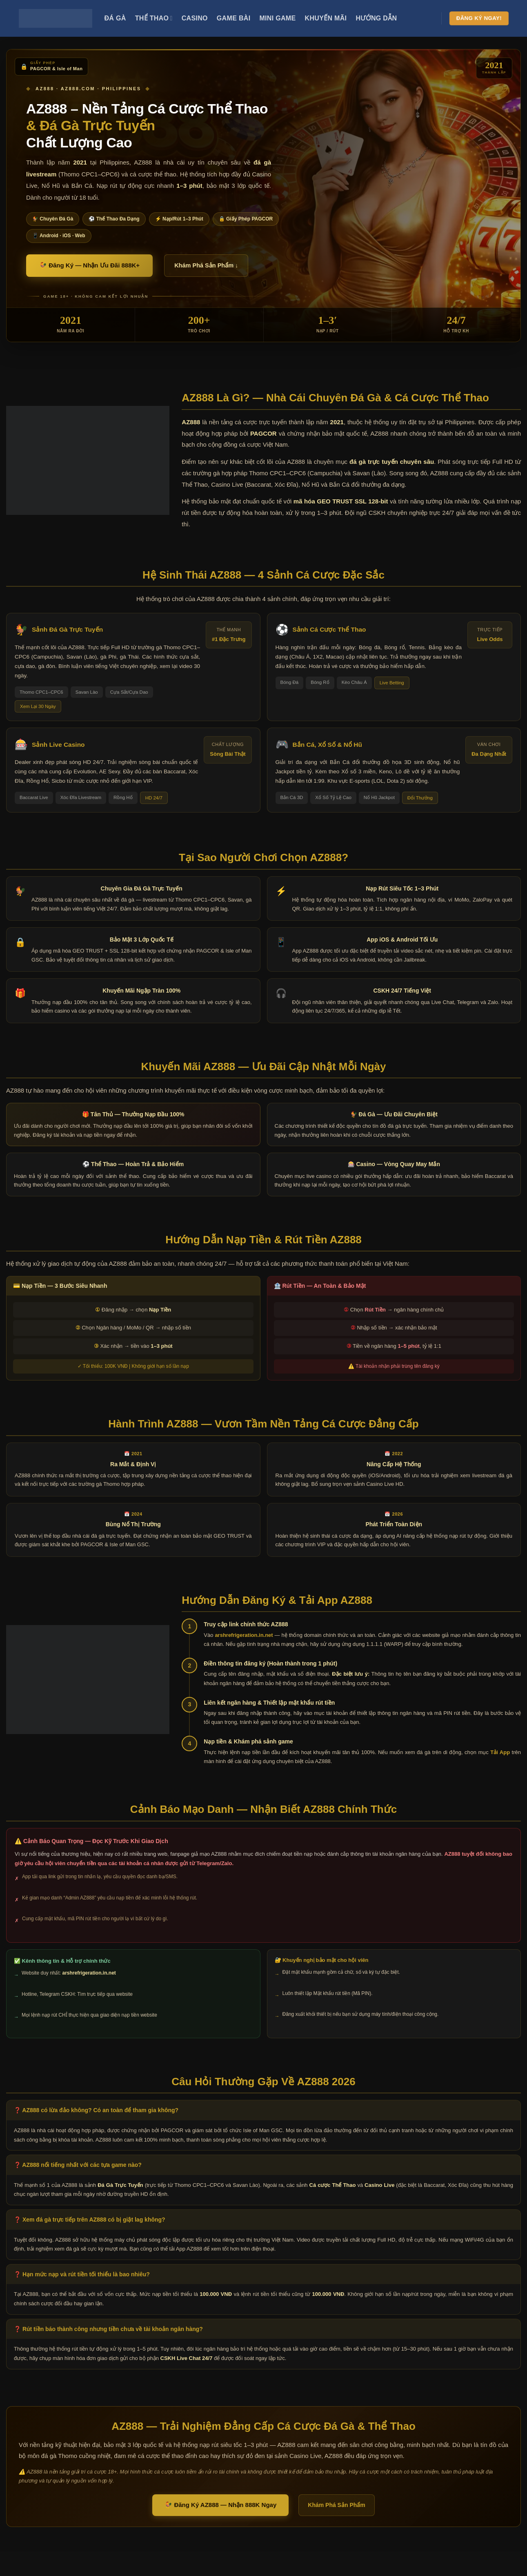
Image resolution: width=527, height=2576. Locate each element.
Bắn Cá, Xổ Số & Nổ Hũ (327, 744)
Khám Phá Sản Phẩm (336, 2505)
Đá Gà (115, 18)
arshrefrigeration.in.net (244, 1635)
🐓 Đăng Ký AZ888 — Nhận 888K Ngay (220, 2504)
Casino (195, 18)
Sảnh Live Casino (58, 744)
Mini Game (277, 18)
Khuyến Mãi (326, 18)
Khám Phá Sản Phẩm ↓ (206, 265)
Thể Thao (154, 18)
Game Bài (234, 18)
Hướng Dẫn (376, 18)
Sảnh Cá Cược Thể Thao (329, 629)
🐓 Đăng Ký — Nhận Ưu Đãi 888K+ (89, 265)
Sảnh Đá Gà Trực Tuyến (67, 629)
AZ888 (191, 422)
